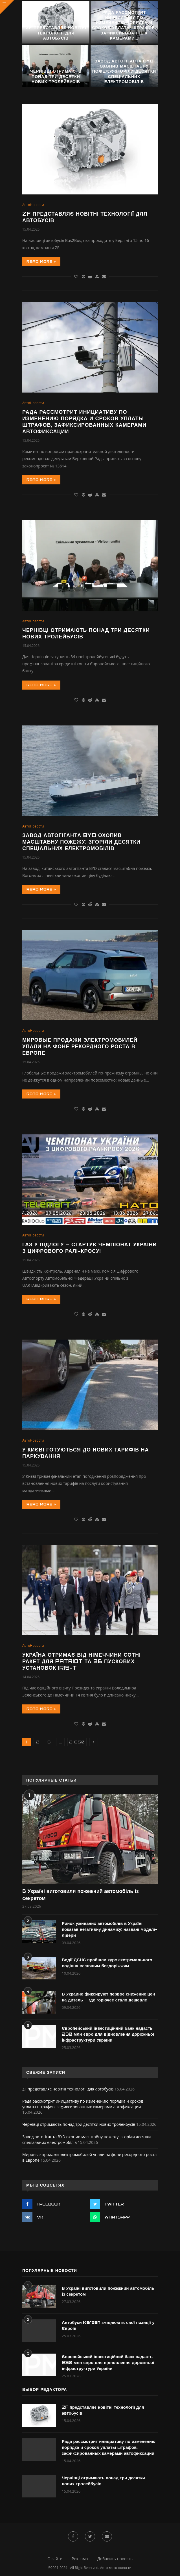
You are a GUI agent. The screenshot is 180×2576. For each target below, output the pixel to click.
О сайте (54, 2558)
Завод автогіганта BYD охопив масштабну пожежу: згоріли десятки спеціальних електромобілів (124, 71)
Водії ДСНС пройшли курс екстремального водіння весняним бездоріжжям (107, 1962)
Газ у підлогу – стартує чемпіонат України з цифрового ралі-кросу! (89, 1247)
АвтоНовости (33, 205)
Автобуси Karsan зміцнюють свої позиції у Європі (108, 2325)
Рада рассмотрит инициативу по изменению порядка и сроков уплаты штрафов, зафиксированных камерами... (124, 25)
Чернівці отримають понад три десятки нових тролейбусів (56, 76)
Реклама (80, 2558)
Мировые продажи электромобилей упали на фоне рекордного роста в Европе (79, 1046)
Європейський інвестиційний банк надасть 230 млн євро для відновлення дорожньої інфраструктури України (108, 2034)
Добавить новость (115, 2558)
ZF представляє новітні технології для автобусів (55, 32)
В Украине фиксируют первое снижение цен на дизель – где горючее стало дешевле (108, 1997)
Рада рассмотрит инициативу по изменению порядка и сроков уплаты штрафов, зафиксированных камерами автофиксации (84, 421)
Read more (41, 261)
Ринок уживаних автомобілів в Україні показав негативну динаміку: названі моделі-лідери (109, 1929)
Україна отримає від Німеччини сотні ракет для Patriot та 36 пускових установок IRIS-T (81, 1661)
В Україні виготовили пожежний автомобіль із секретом (80, 1894)
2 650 (77, 1741)
